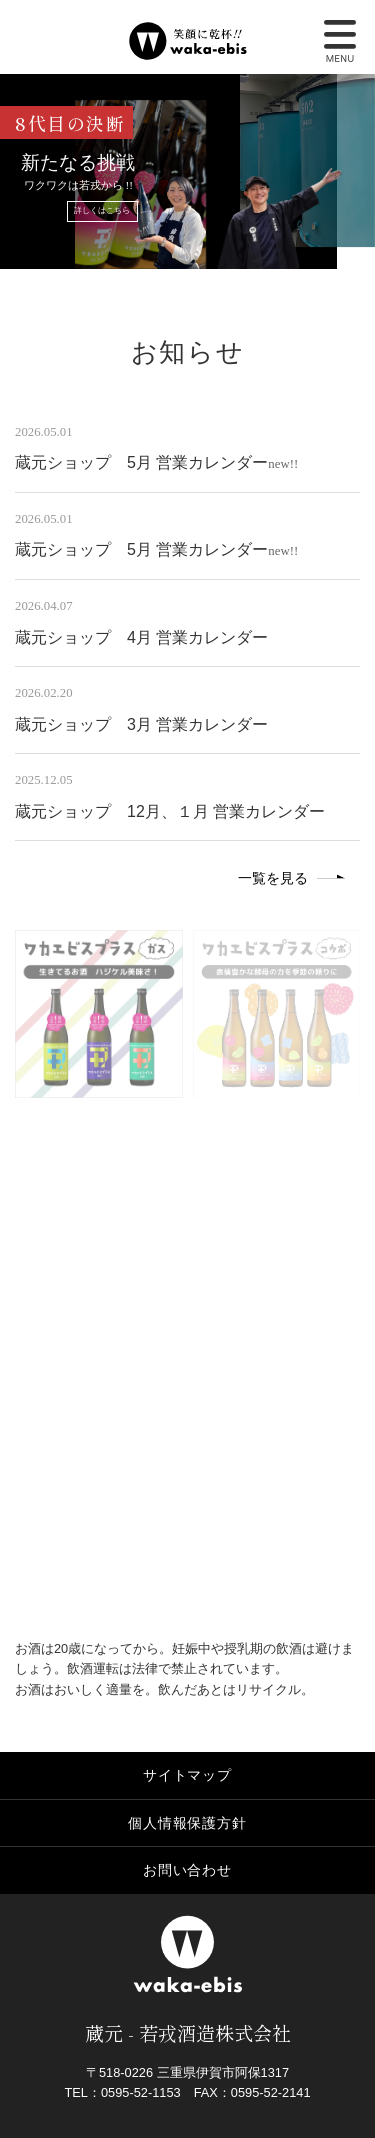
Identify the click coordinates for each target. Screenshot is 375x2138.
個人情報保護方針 (187, 1823)
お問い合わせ (187, 1870)
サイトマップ (187, 1775)
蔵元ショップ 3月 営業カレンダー (141, 724)
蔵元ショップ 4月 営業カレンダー (141, 637)
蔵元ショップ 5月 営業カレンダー (141, 462)
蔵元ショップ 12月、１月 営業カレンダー (170, 811)
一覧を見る (273, 878)
